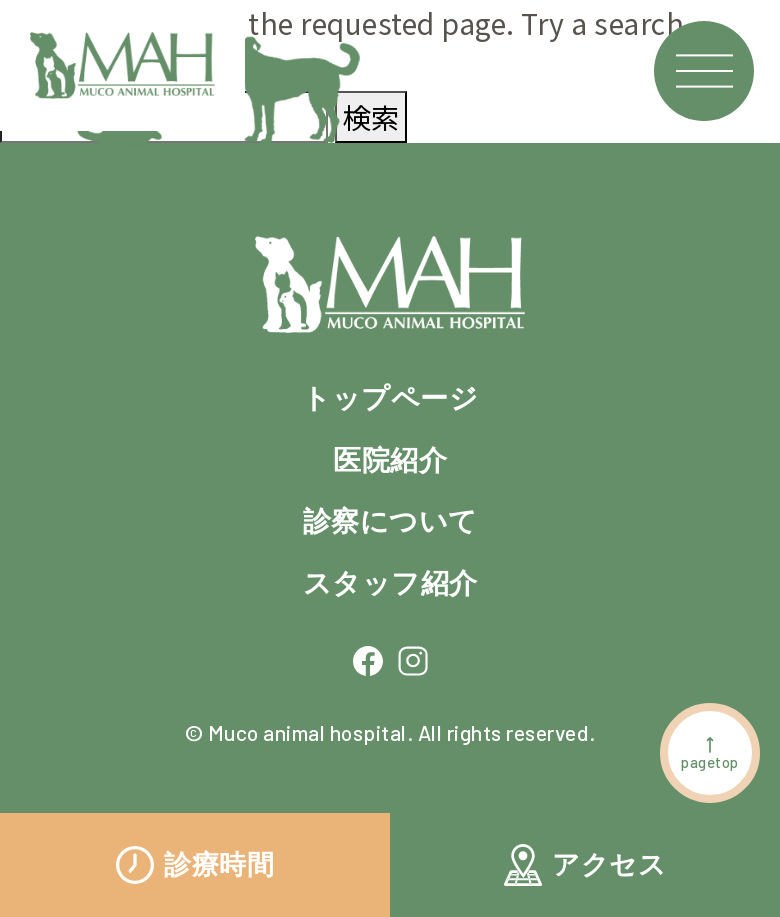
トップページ (390, 398)
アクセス (585, 865)
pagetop (710, 752)
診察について (390, 521)
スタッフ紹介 (390, 583)
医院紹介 (390, 460)
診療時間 (195, 865)
